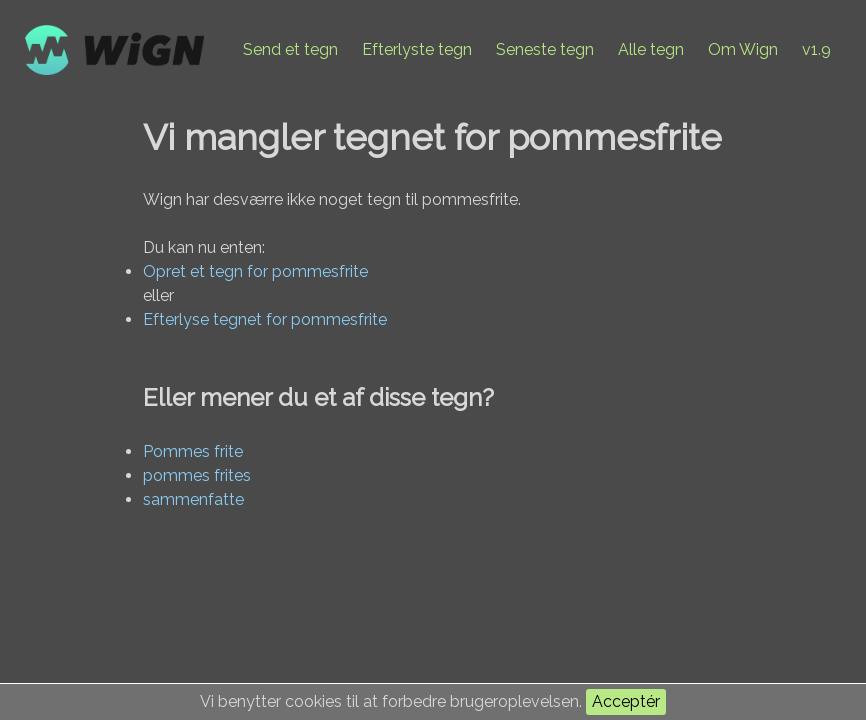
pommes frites (197, 475)
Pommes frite (193, 451)
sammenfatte (193, 499)
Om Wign (743, 49)
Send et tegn (290, 49)
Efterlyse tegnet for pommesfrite (265, 319)
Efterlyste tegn (417, 49)
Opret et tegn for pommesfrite (255, 271)
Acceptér (626, 701)
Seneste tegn (545, 49)
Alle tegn (651, 49)
